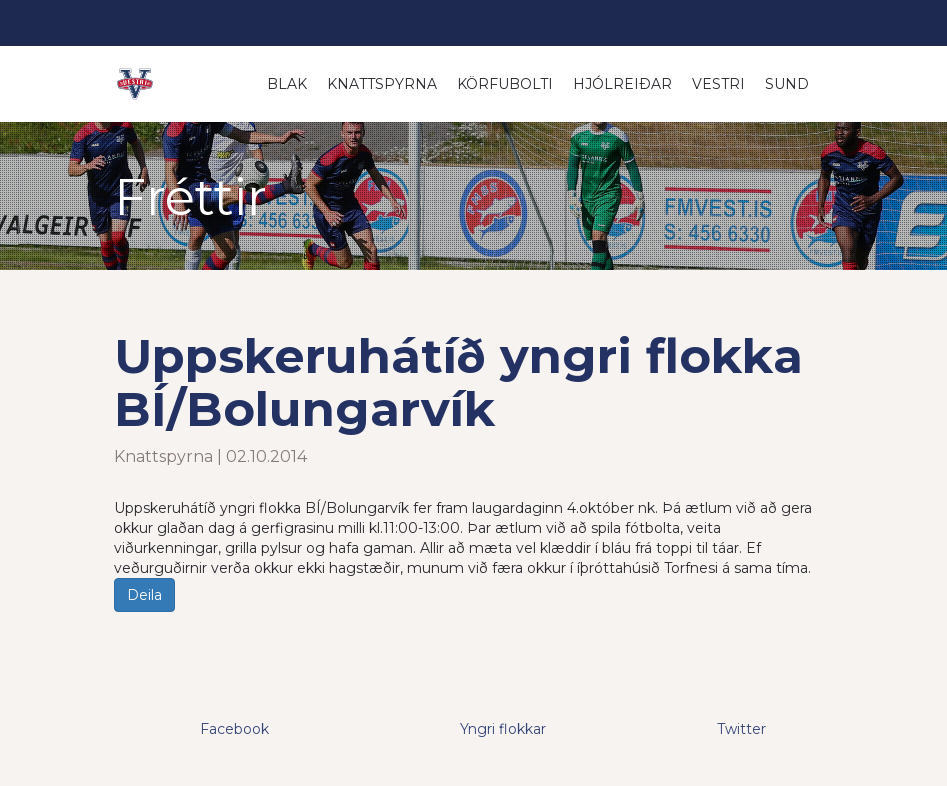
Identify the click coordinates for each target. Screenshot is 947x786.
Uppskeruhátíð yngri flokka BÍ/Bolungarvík (458, 382)
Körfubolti (505, 84)
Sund (787, 84)
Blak (287, 84)
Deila (144, 595)
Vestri (718, 84)
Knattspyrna (382, 84)
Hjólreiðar (622, 84)
